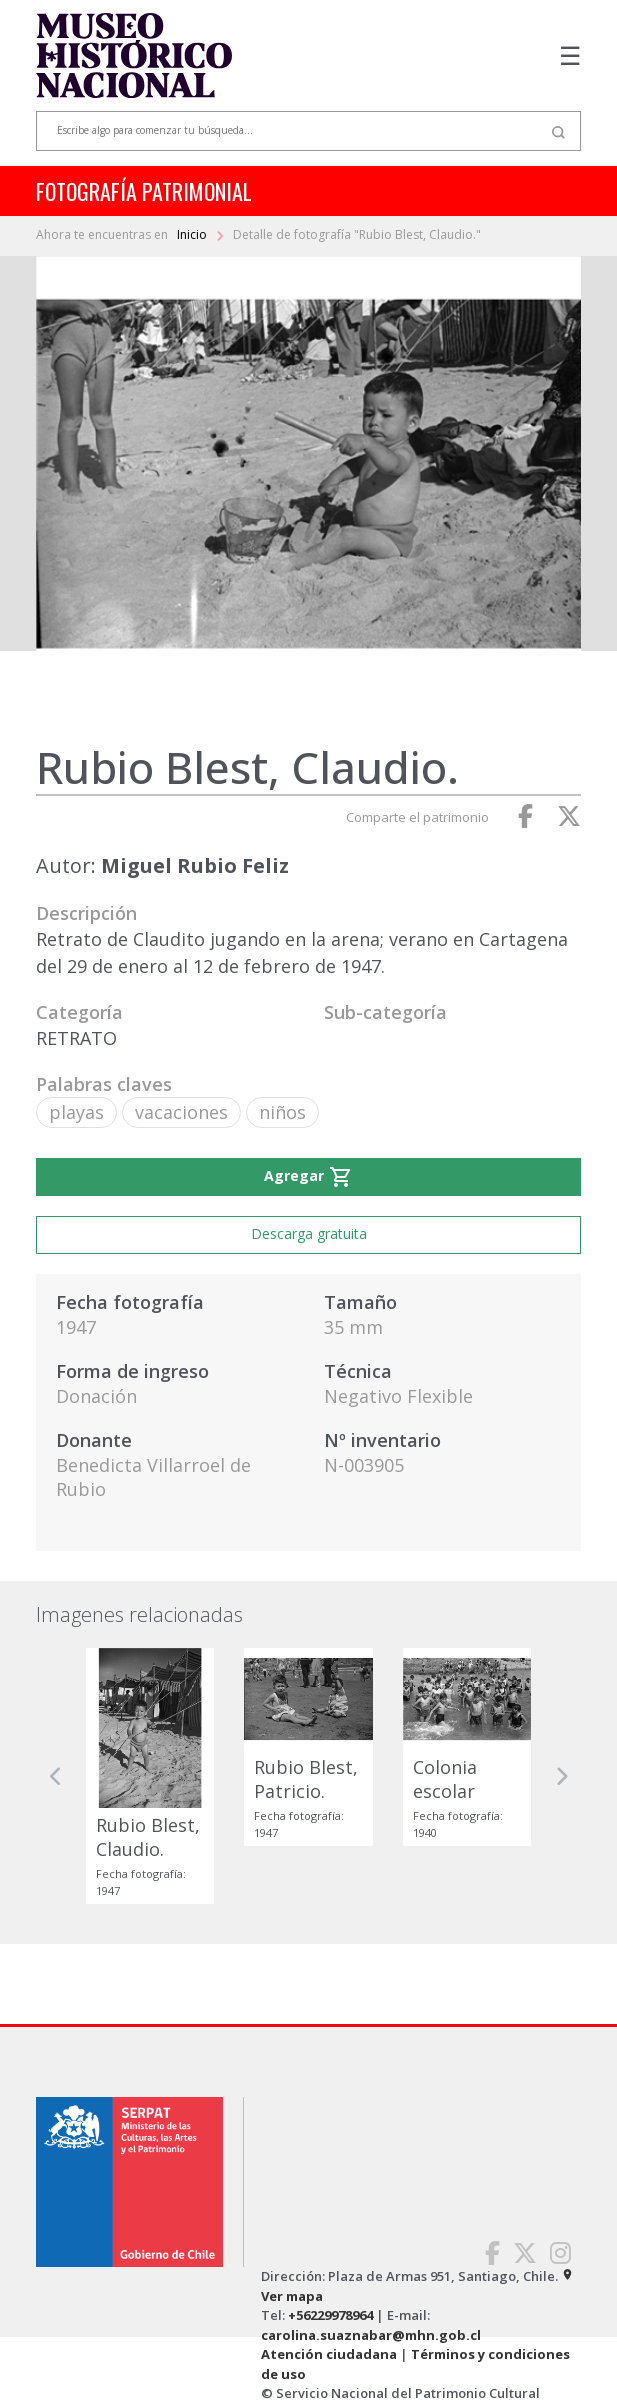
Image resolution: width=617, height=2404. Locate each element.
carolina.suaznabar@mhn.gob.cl (371, 2335)
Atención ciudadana (329, 2354)
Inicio (193, 234)
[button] (56, 1776)
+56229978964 (330, 2315)
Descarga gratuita (309, 1233)
